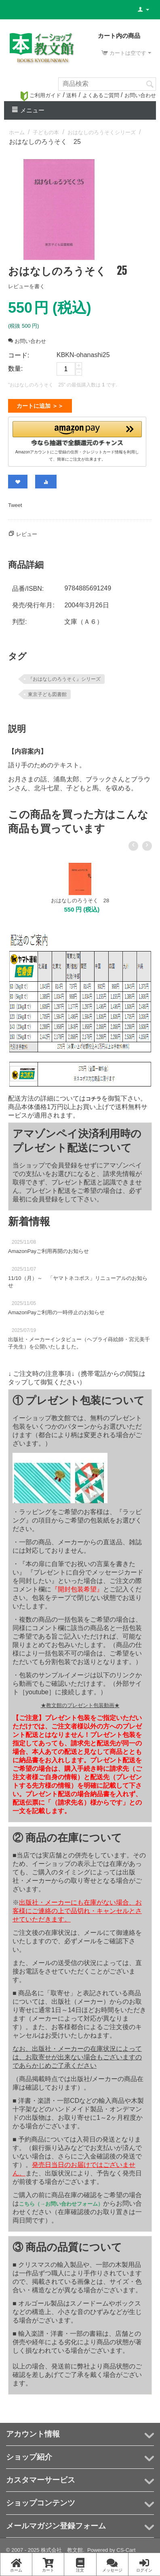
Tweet (15, 502)
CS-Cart (125, 2547)
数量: (15, 368)
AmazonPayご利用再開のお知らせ (48, 1248)
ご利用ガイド (41, 95)
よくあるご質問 (100, 95)
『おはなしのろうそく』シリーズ (64, 676)
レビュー (26, 531)
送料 (71, 95)
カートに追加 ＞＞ (40, 406)
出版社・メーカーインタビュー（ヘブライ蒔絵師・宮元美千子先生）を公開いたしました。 (79, 1339)
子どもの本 (46, 132)
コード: (18, 355)
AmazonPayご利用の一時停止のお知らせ (56, 1309)
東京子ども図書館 (47, 691)
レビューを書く (26, 286)
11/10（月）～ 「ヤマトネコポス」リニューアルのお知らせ (77, 1278)
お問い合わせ (140, 95)
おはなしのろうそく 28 (80, 897)
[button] (77, 431)
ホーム (17, 132)
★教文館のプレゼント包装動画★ (80, 1702)
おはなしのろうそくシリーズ (101, 132)
